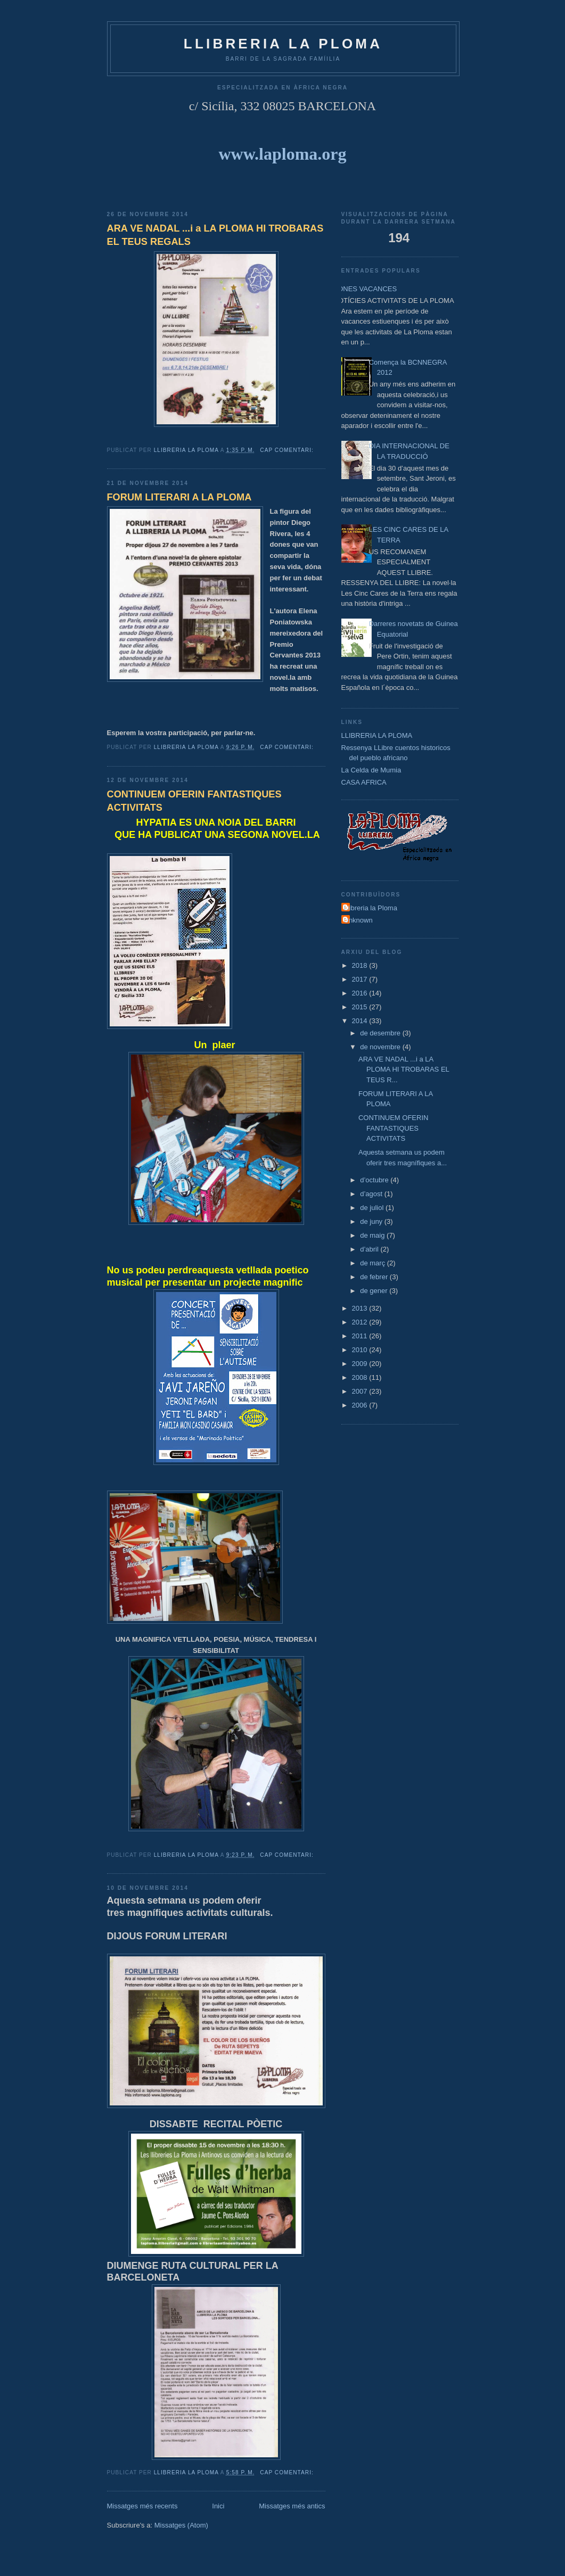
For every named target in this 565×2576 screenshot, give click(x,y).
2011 (361, 1336)
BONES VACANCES (365, 289)
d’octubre (375, 1180)
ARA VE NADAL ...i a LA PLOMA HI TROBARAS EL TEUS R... (403, 1069)
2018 (361, 965)
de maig (373, 1235)
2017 (361, 979)
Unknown (358, 920)
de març (373, 1263)
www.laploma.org (283, 153)
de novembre (381, 1047)
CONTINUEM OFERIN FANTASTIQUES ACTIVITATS (194, 801)
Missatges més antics (292, 2506)
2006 (361, 1405)
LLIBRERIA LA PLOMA (377, 735)
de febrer (375, 1277)
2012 (361, 1322)
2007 (361, 1391)
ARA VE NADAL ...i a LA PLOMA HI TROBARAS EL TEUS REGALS (215, 235)
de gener (374, 1291)
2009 (361, 1364)
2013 (361, 1308)
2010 (361, 1350)
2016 (361, 993)
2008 (361, 1377)
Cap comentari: (287, 450)
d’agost (372, 1194)
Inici (218, 2506)
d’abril (370, 1249)
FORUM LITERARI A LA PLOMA (179, 497)
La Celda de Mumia (371, 770)
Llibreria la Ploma (370, 908)
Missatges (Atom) (181, 2525)
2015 (361, 1007)
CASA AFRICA (364, 782)
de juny (372, 1221)
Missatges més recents (142, 2506)
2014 (361, 1021)
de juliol (373, 1208)
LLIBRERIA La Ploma (283, 44)
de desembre (381, 1033)
